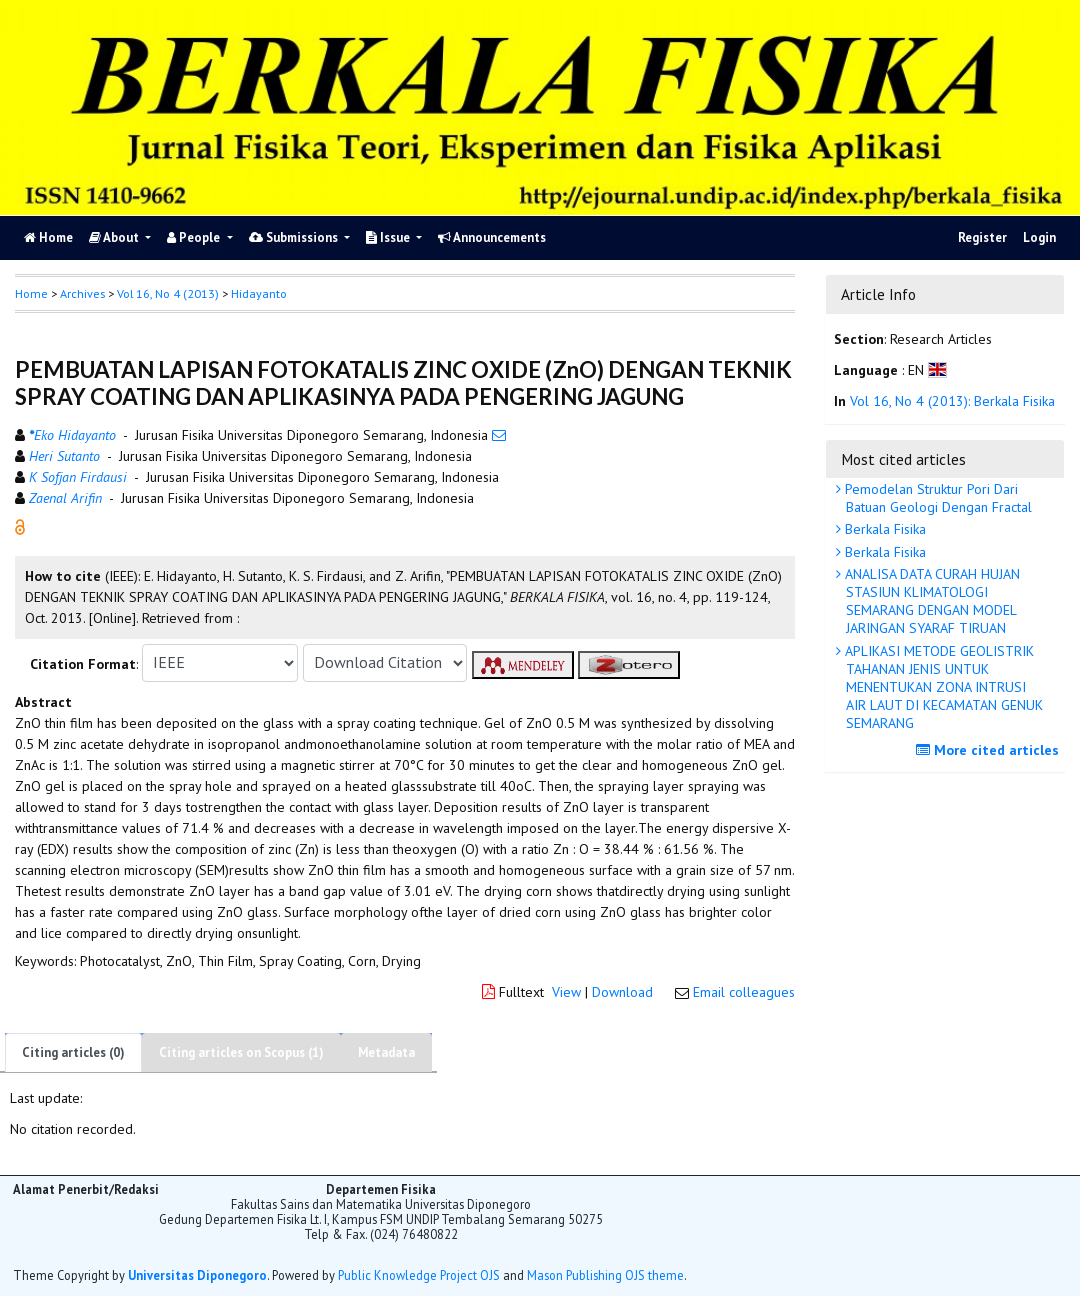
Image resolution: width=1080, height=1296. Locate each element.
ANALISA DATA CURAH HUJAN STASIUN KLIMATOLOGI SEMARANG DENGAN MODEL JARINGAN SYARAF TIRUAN (930, 601)
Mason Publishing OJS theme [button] (605, 1275)
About (115, 237)
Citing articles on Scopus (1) (241, 1052)
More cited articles (990, 750)
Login (1039, 237)
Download (622, 992)
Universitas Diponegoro (197, 1275)
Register (982, 237)
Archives (82, 293)
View (566, 992)
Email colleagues (744, 992)
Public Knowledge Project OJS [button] (419, 1275)
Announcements (492, 237)
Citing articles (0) (73, 1052)
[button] (20, 525)
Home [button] (31, 293)
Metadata (386, 1052)
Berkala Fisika (883, 529)
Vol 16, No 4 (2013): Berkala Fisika (952, 401)
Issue (389, 237)
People (195, 237)
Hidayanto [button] (259, 293)
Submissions (295, 237)
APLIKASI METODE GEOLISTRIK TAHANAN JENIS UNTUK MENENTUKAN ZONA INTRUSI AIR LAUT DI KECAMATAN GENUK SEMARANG (942, 687)
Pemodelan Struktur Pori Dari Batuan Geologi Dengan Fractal (936, 498)
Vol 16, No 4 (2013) (168, 293)
